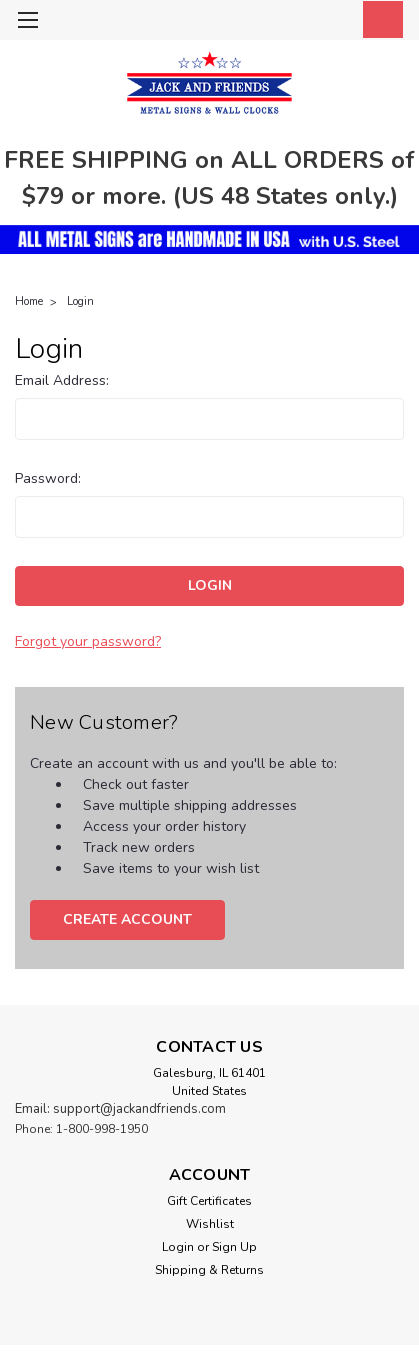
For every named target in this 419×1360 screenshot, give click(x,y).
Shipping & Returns (209, 1270)
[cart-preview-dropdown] (378, 19)
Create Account (127, 919)
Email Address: (62, 380)
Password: (48, 478)
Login (80, 301)
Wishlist (210, 1224)
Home (29, 301)
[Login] (334, 23)
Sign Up (234, 1247)
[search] (289, 23)
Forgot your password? (88, 641)
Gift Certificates (209, 1201)
